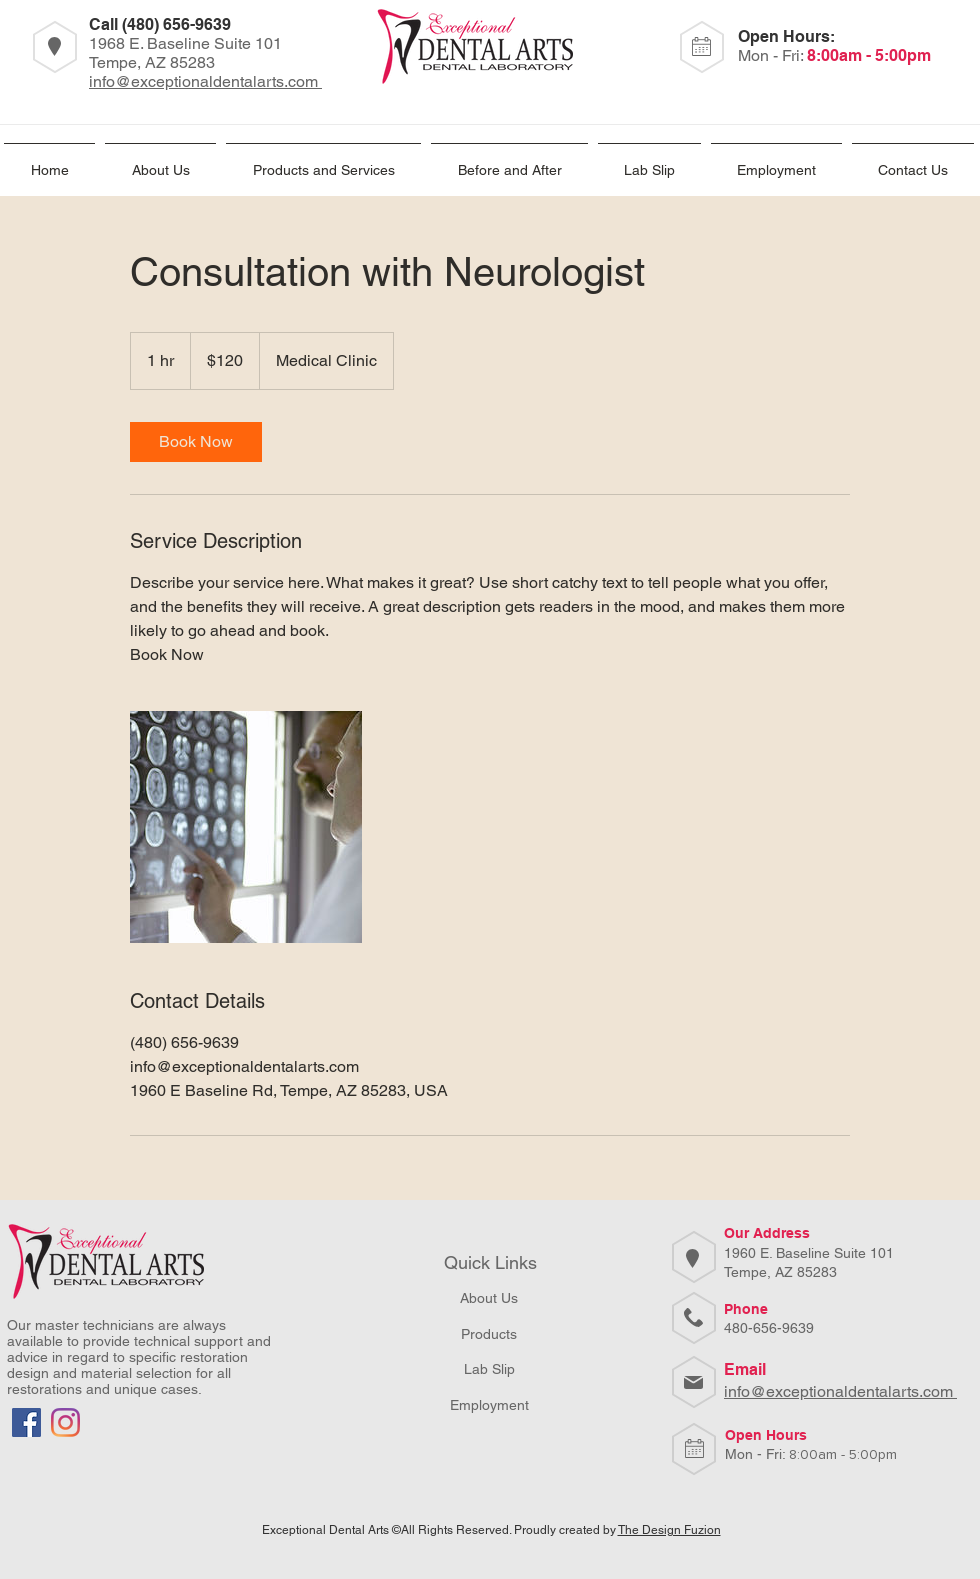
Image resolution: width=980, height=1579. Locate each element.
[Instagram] (65, 1422)
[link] (196, 442)
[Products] (489, 1334)
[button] (776, 161)
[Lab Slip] (489, 1369)
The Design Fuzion (669, 1530)
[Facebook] (26, 1422)
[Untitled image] (246, 827)
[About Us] (489, 1298)
